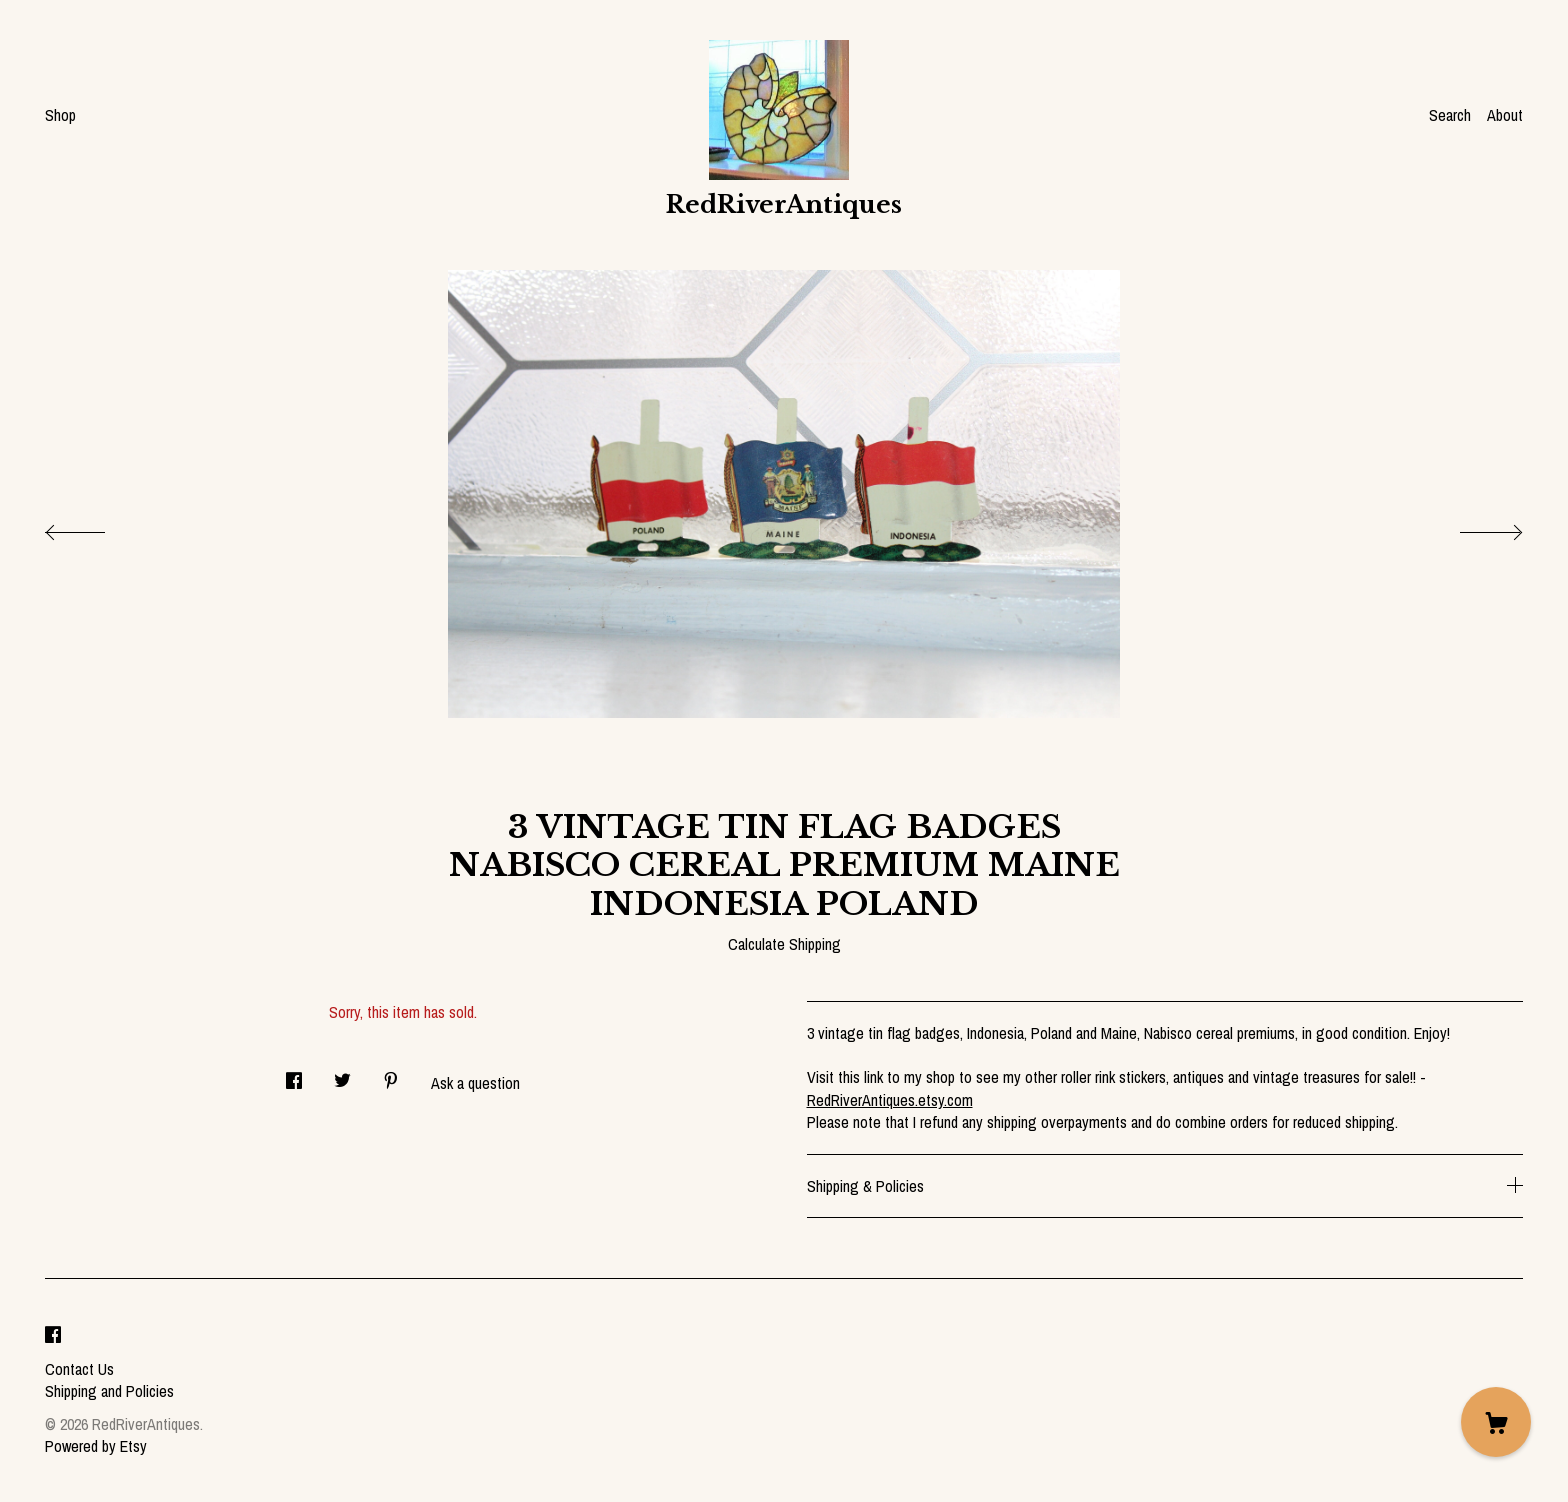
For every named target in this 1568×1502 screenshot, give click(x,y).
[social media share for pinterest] (391, 1074)
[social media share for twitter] (342, 1074)
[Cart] (1496, 1422)
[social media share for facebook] (294, 1074)
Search (1450, 115)
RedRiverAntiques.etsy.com (890, 1100)
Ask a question (475, 1083)
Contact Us (79, 1369)
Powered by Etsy (96, 1446)
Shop (60, 115)
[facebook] (53, 1335)
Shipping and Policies (109, 1391)
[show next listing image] (1473, 527)
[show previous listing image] (95, 527)
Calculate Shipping (784, 944)
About (1505, 115)
